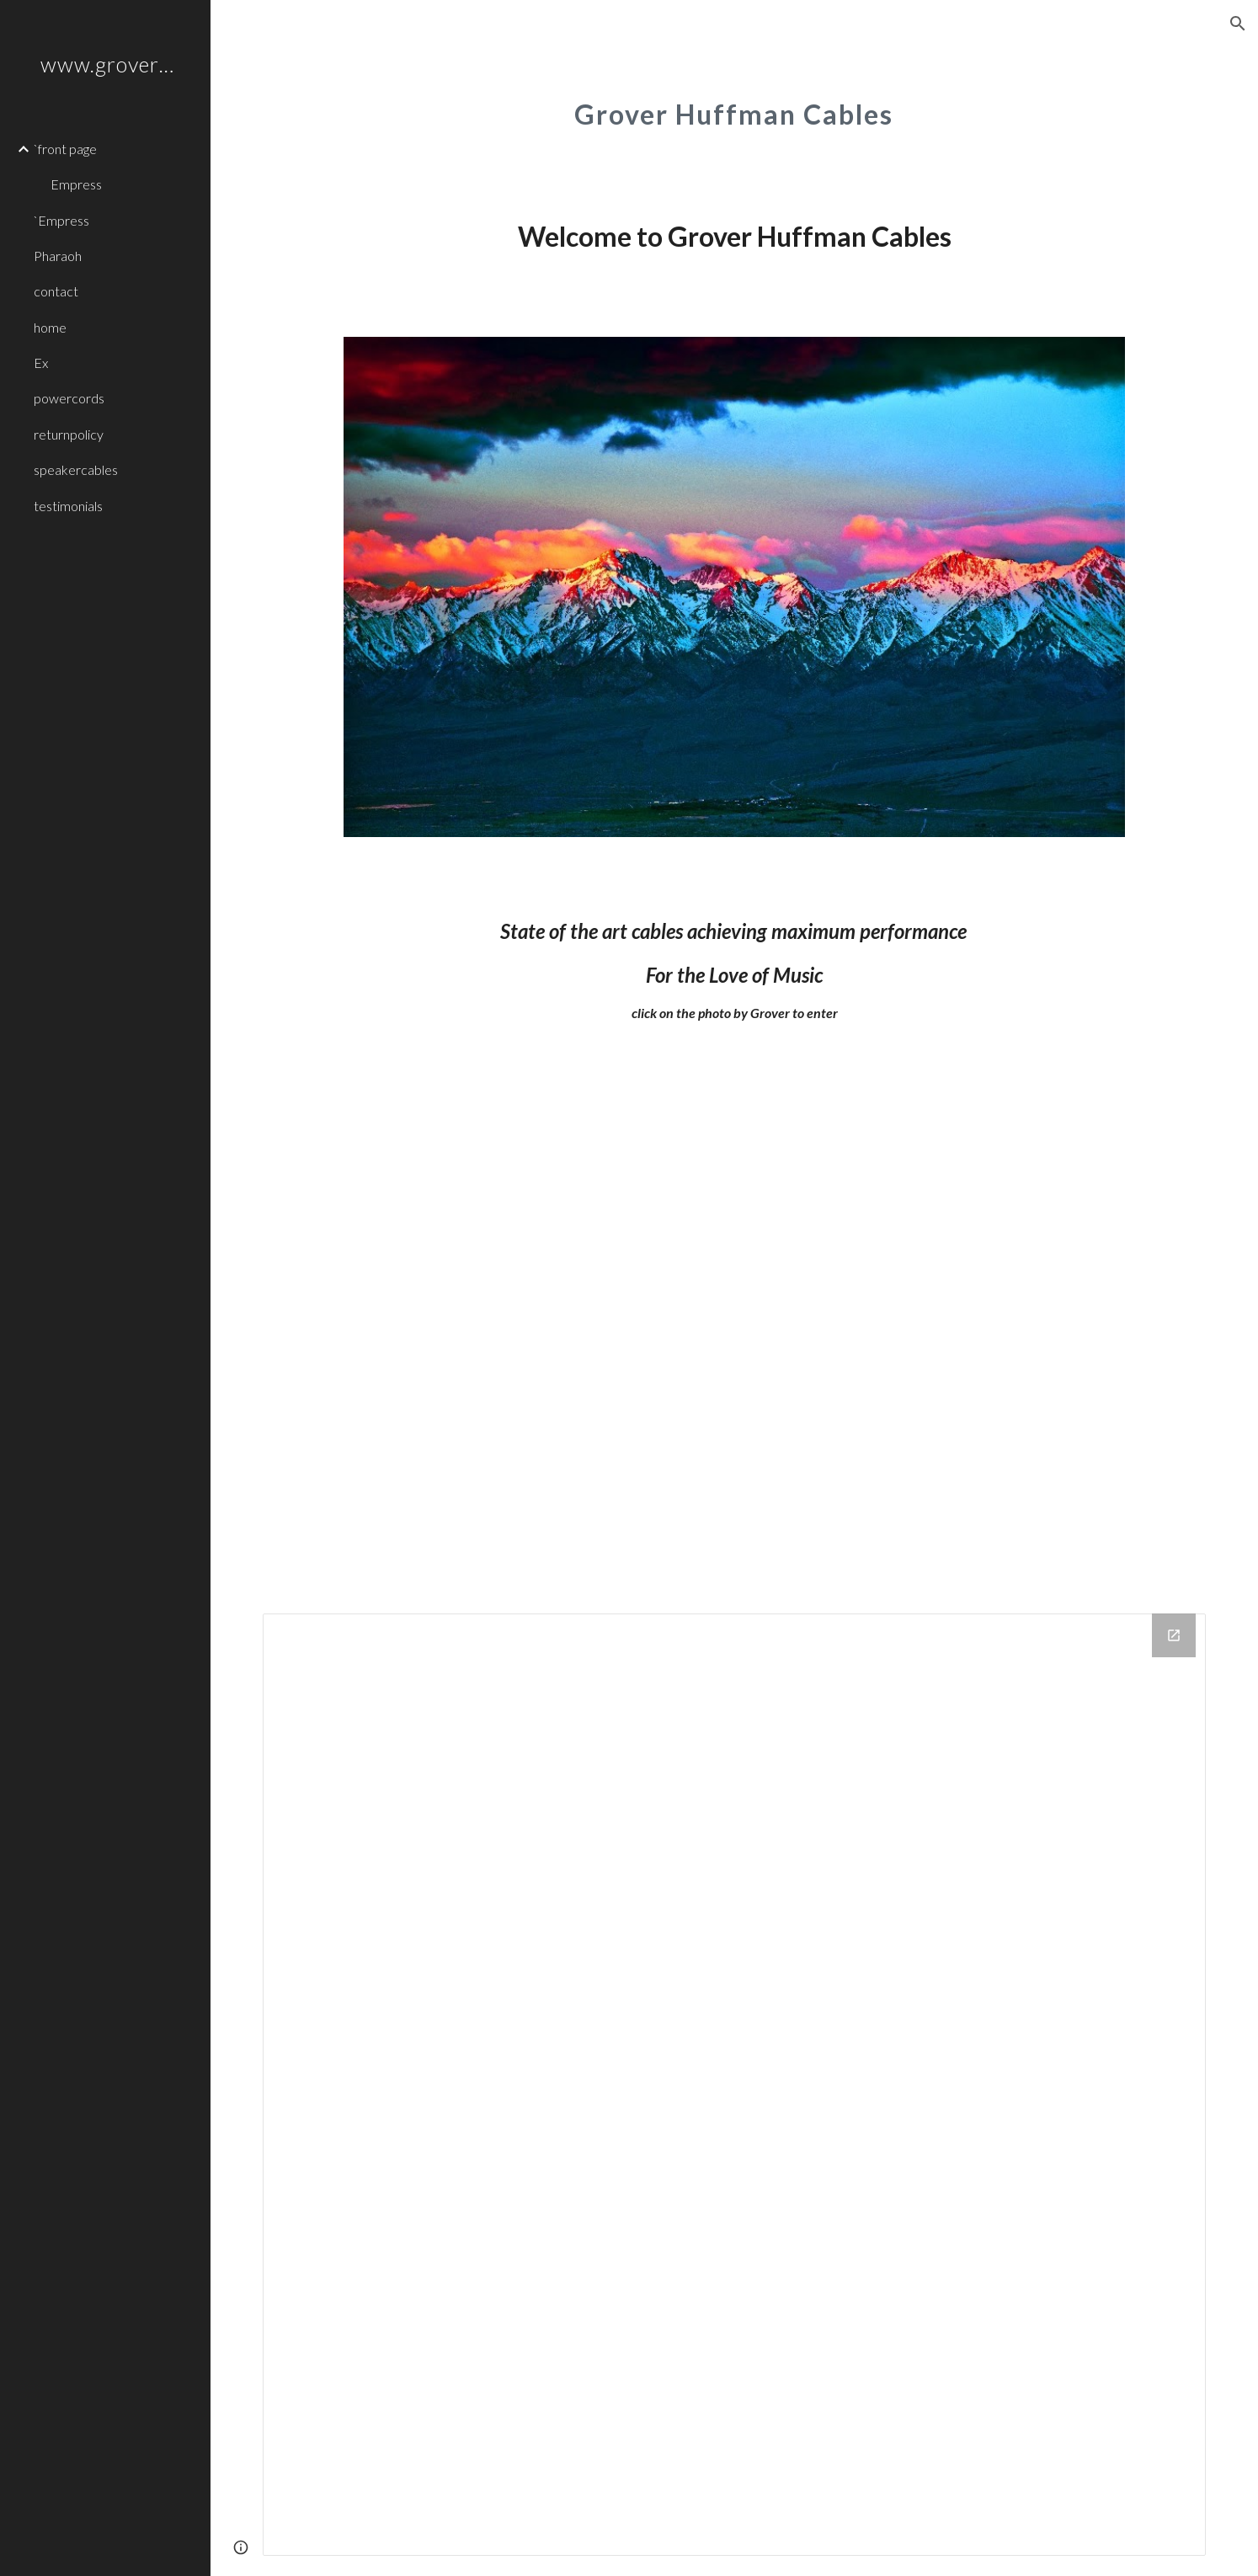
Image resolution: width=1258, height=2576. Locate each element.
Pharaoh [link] (58, 256)
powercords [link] (69, 398)
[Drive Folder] (734, 2084)
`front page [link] (65, 149)
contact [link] (56, 291)
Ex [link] (41, 363)
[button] (1238, 23)
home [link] (50, 327)
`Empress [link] (61, 220)
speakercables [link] (76, 469)
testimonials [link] (68, 506)
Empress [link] (76, 184)
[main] (734, 105)
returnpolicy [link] (69, 434)
